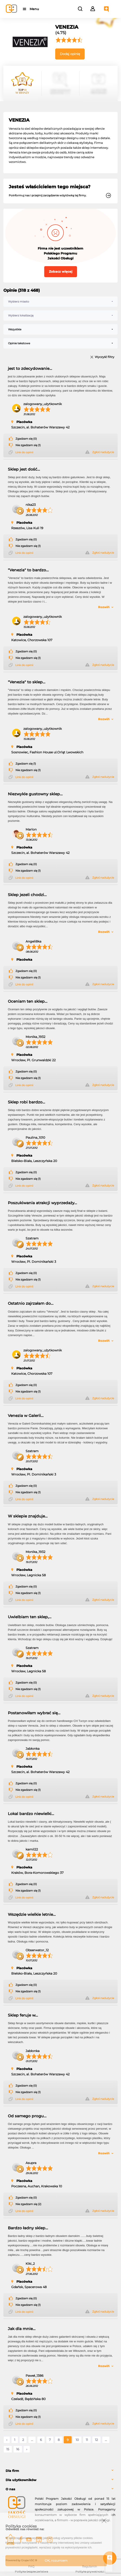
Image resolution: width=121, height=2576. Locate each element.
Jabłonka (33, 1749)
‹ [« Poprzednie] (6, 2440)
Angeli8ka (33, 941)
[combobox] (60, 301)
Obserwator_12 (37, 1950)
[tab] (60, 2471)
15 (7, 2449)
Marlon (31, 829)
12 (96, 2440)
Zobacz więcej (60, 272)
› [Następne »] (26, 2449)
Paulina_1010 (35, 1138)
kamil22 (32, 1849)
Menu (34, 9)
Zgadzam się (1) (25, 763)
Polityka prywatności (89, 2571)
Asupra (31, 2163)
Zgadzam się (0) (26, 438)
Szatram (32, 1238)
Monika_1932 (35, 1037)
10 (77, 2440)
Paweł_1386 (35, 2376)
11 (87, 2440)
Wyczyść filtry (104, 357)
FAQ (31, 2566)
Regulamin (89, 2566)
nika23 (31, 505)
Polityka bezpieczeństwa (31, 2571)
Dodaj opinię (70, 54)
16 (17, 2449)
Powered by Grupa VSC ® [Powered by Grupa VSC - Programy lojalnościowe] (21, 2560)
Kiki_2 (30, 2264)
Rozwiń (104, 607)
